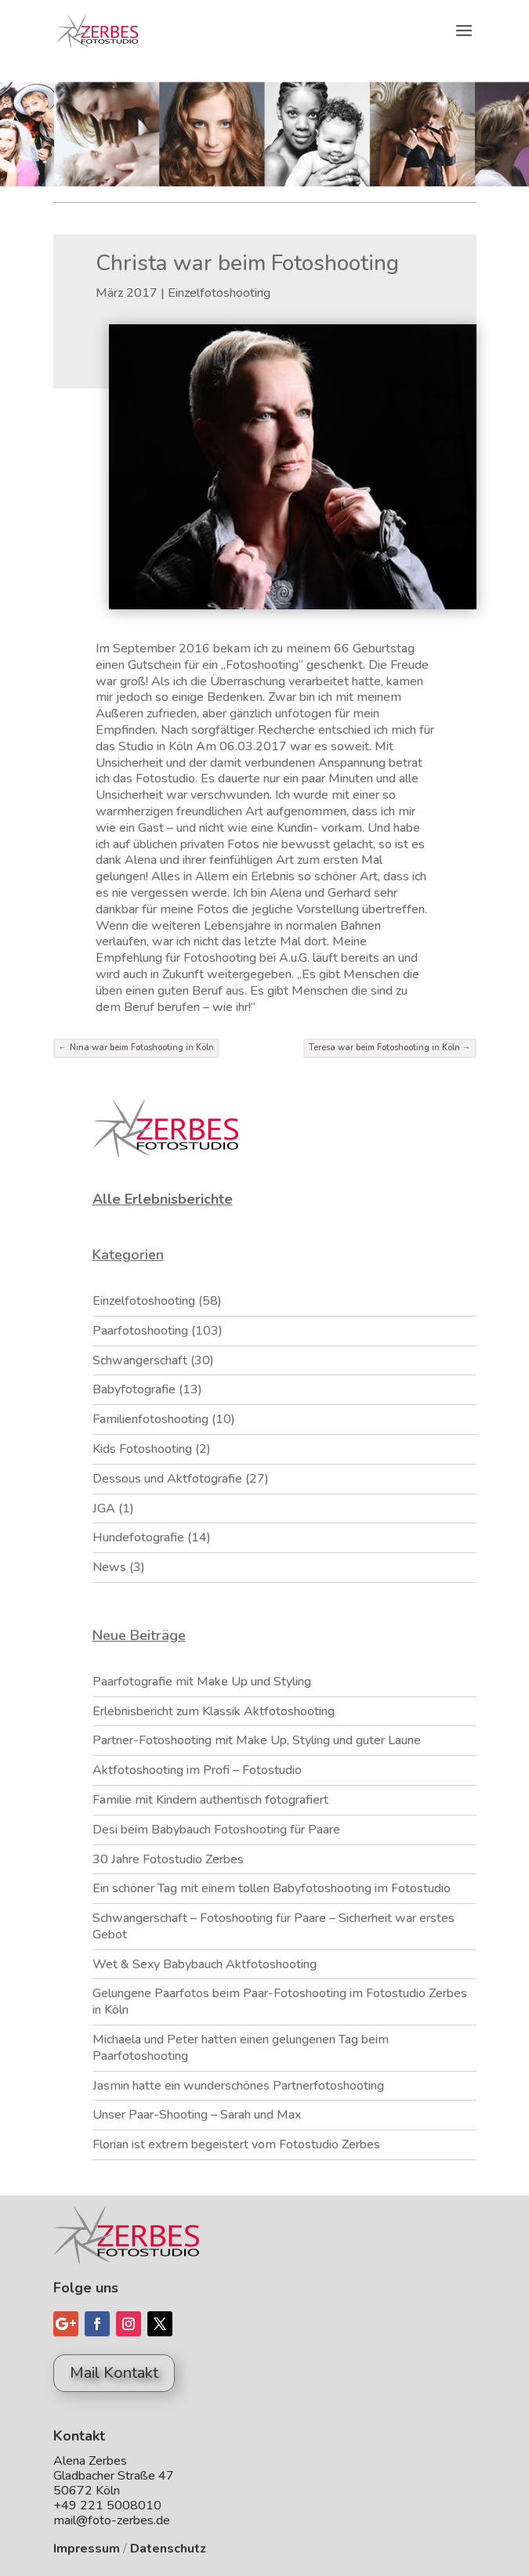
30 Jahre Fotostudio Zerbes (168, 1859)
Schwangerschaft (139, 1360)
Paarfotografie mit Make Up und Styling (201, 1681)
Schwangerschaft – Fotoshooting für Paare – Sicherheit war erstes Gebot (273, 1926)
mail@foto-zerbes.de (111, 2520)
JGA (103, 1508)
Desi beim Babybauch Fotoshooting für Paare (216, 1829)
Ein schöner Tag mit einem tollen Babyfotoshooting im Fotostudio (271, 1888)
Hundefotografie (138, 1537)
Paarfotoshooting (140, 1330)
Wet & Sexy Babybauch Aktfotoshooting (204, 1964)
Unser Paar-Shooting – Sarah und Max (196, 2114)
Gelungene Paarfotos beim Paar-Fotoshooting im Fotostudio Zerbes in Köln (279, 2001)
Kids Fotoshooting (142, 1449)
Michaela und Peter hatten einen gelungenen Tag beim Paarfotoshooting (240, 2048)
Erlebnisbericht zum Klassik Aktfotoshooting (213, 1711)
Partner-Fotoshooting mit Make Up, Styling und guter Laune (256, 1740)
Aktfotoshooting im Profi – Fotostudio (197, 1770)
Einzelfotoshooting (219, 293)
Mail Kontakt (114, 2372)
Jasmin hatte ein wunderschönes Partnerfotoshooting (238, 2085)
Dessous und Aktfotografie (167, 1478)
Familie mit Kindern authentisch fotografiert (210, 1799)
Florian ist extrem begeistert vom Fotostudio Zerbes (236, 2144)
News (109, 1567)
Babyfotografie (134, 1389)
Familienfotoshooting (150, 1419)
